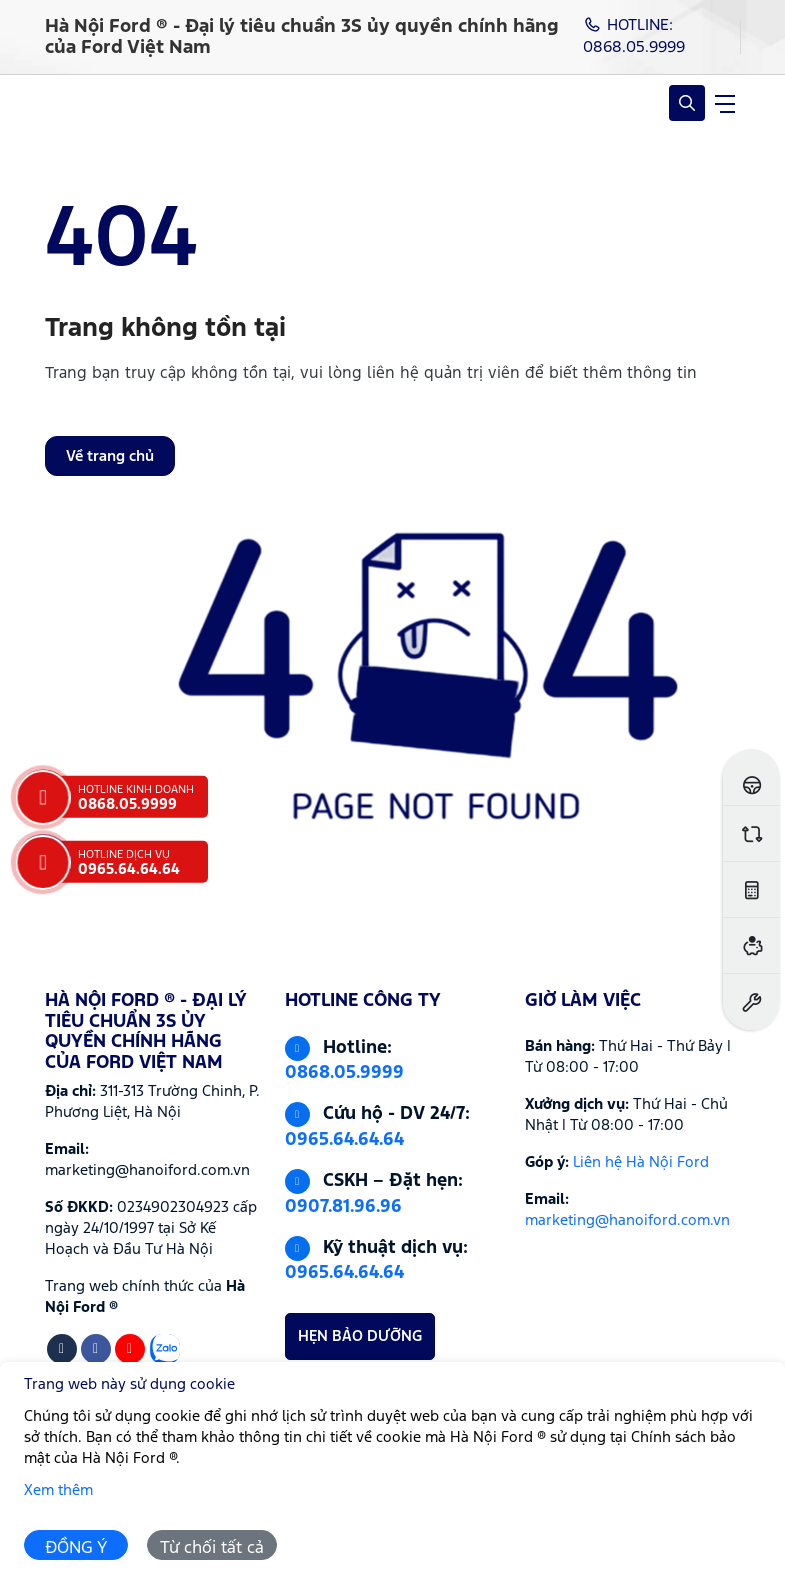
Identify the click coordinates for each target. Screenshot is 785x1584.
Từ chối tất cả (212, 1548)
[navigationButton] (725, 103)
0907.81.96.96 (343, 1207)
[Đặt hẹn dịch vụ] (751, 1001)
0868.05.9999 (344, 1073)
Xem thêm (58, 1490)
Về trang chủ (110, 456)
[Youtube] (130, 1349)
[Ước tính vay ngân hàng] (751, 945)
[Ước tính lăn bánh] (751, 889)
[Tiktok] (62, 1349)
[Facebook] (96, 1349)
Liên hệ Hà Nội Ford (641, 1162)
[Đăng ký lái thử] (751, 777)
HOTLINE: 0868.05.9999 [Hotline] (634, 36)
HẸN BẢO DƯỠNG (360, 1336)
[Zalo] (165, 1349)
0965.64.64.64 (344, 1140)
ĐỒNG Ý (76, 1548)
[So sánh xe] (751, 833)
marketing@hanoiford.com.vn (627, 1220)
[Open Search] (687, 103)
